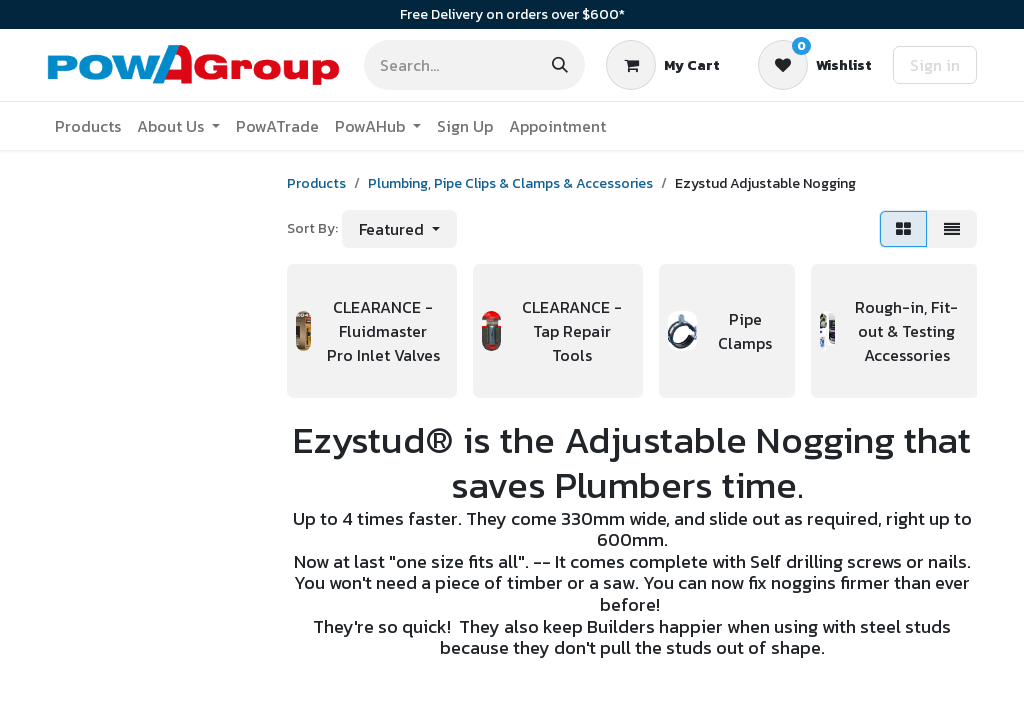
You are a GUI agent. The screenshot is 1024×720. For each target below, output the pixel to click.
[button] (399, 229)
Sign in (935, 65)
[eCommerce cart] (663, 65)
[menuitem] (88, 126)
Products (316, 183)
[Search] (560, 65)
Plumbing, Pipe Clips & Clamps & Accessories (510, 183)
